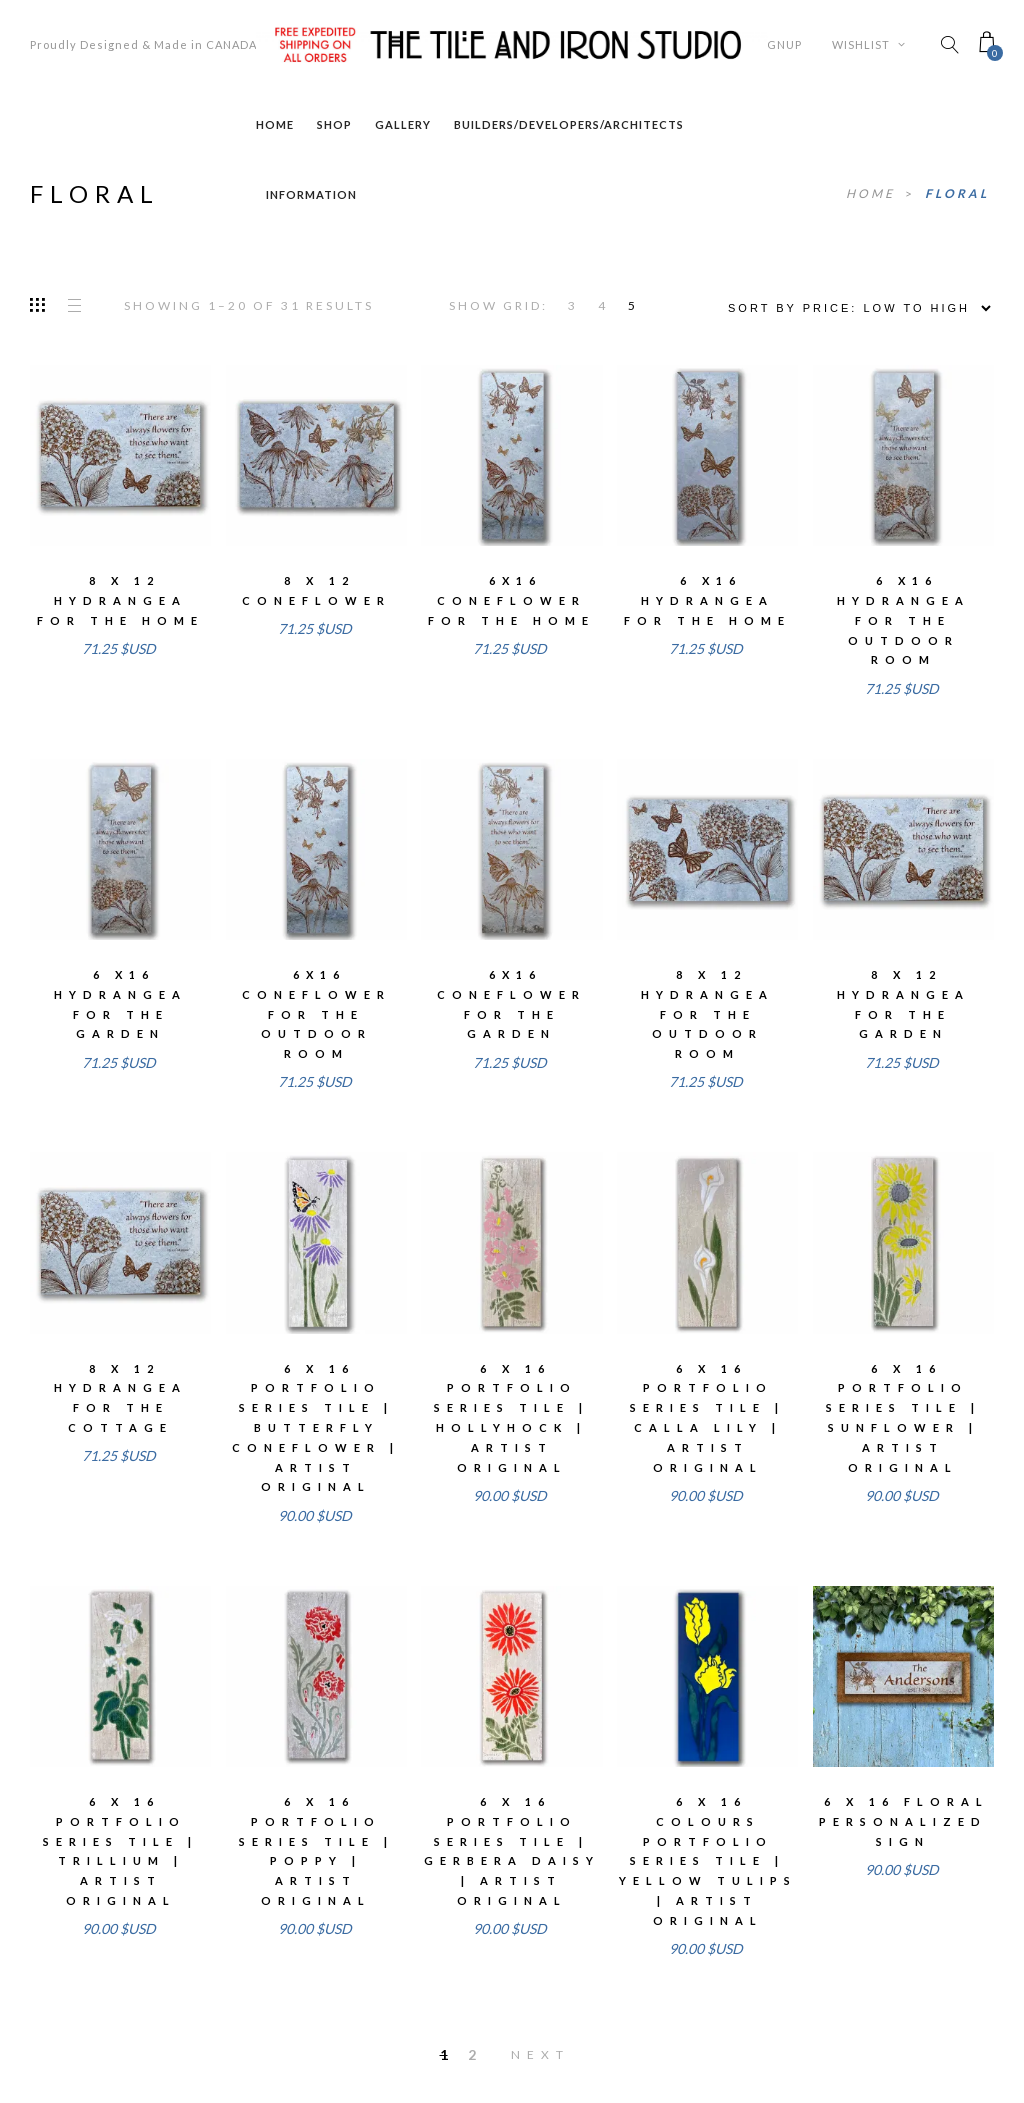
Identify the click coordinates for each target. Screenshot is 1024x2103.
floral (957, 193)
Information (311, 194)
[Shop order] (852, 308)
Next (540, 2054)
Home (275, 124)
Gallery (403, 124)
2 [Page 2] (472, 2054)
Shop (334, 124)
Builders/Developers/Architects (569, 124)
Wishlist (869, 44)
